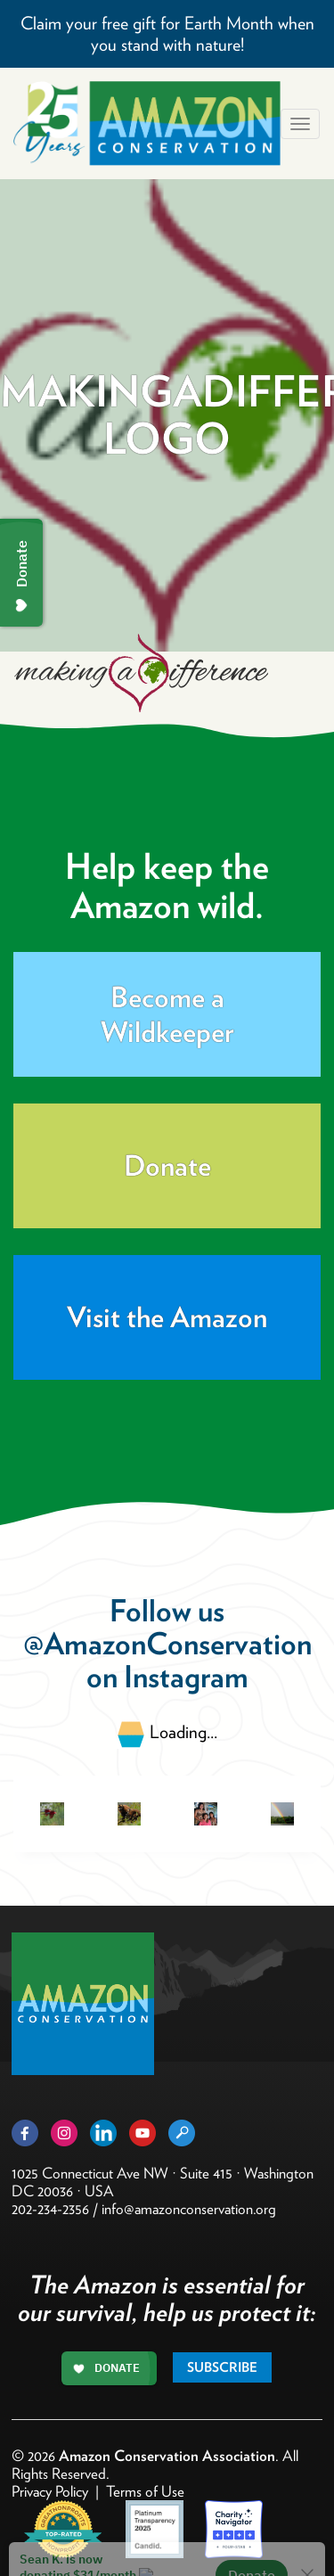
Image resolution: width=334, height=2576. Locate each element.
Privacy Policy (50, 2491)
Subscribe (222, 2367)
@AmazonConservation (167, 1643)
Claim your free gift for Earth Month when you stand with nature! (167, 33)
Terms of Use (145, 2491)
